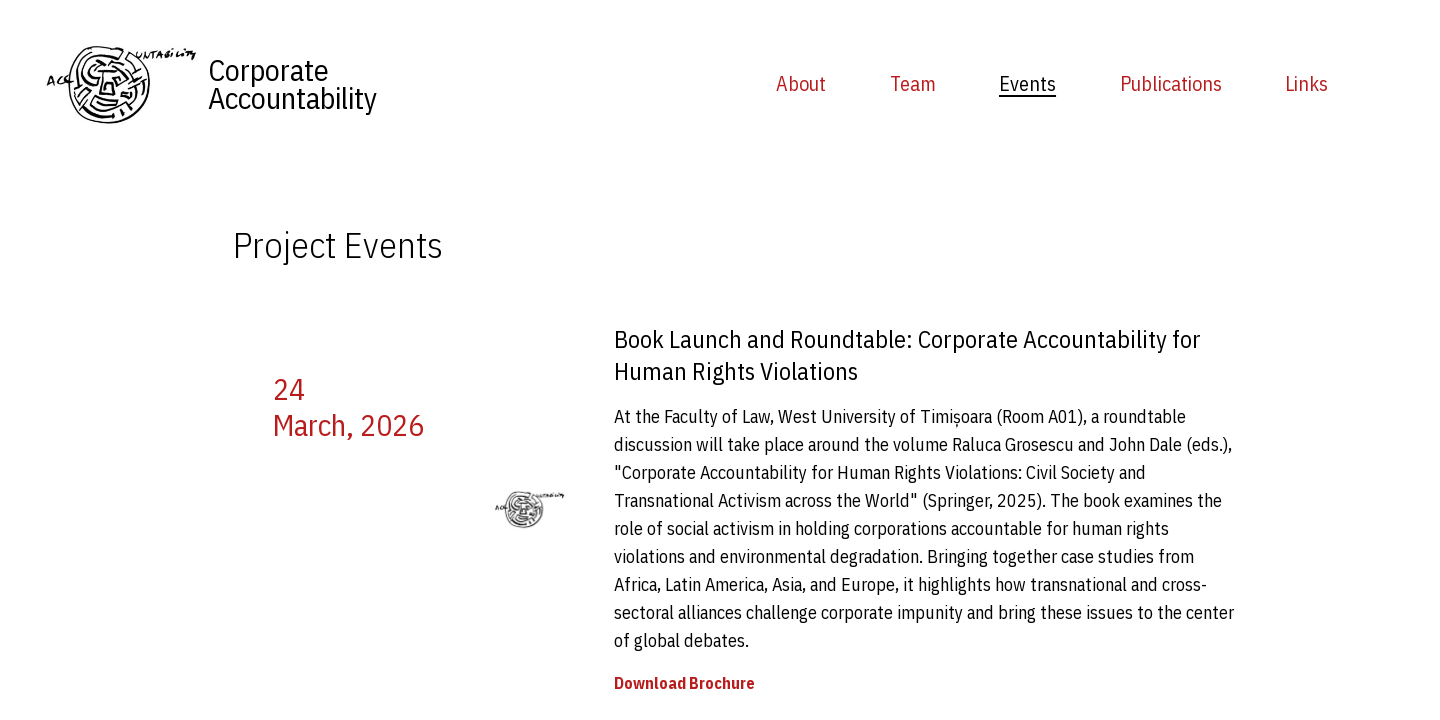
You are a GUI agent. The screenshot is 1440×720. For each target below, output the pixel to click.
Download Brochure (684, 683)
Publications (1171, 83)
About (801, 83)
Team (913, 83)
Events (1027, 83)
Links (1306, 83)
